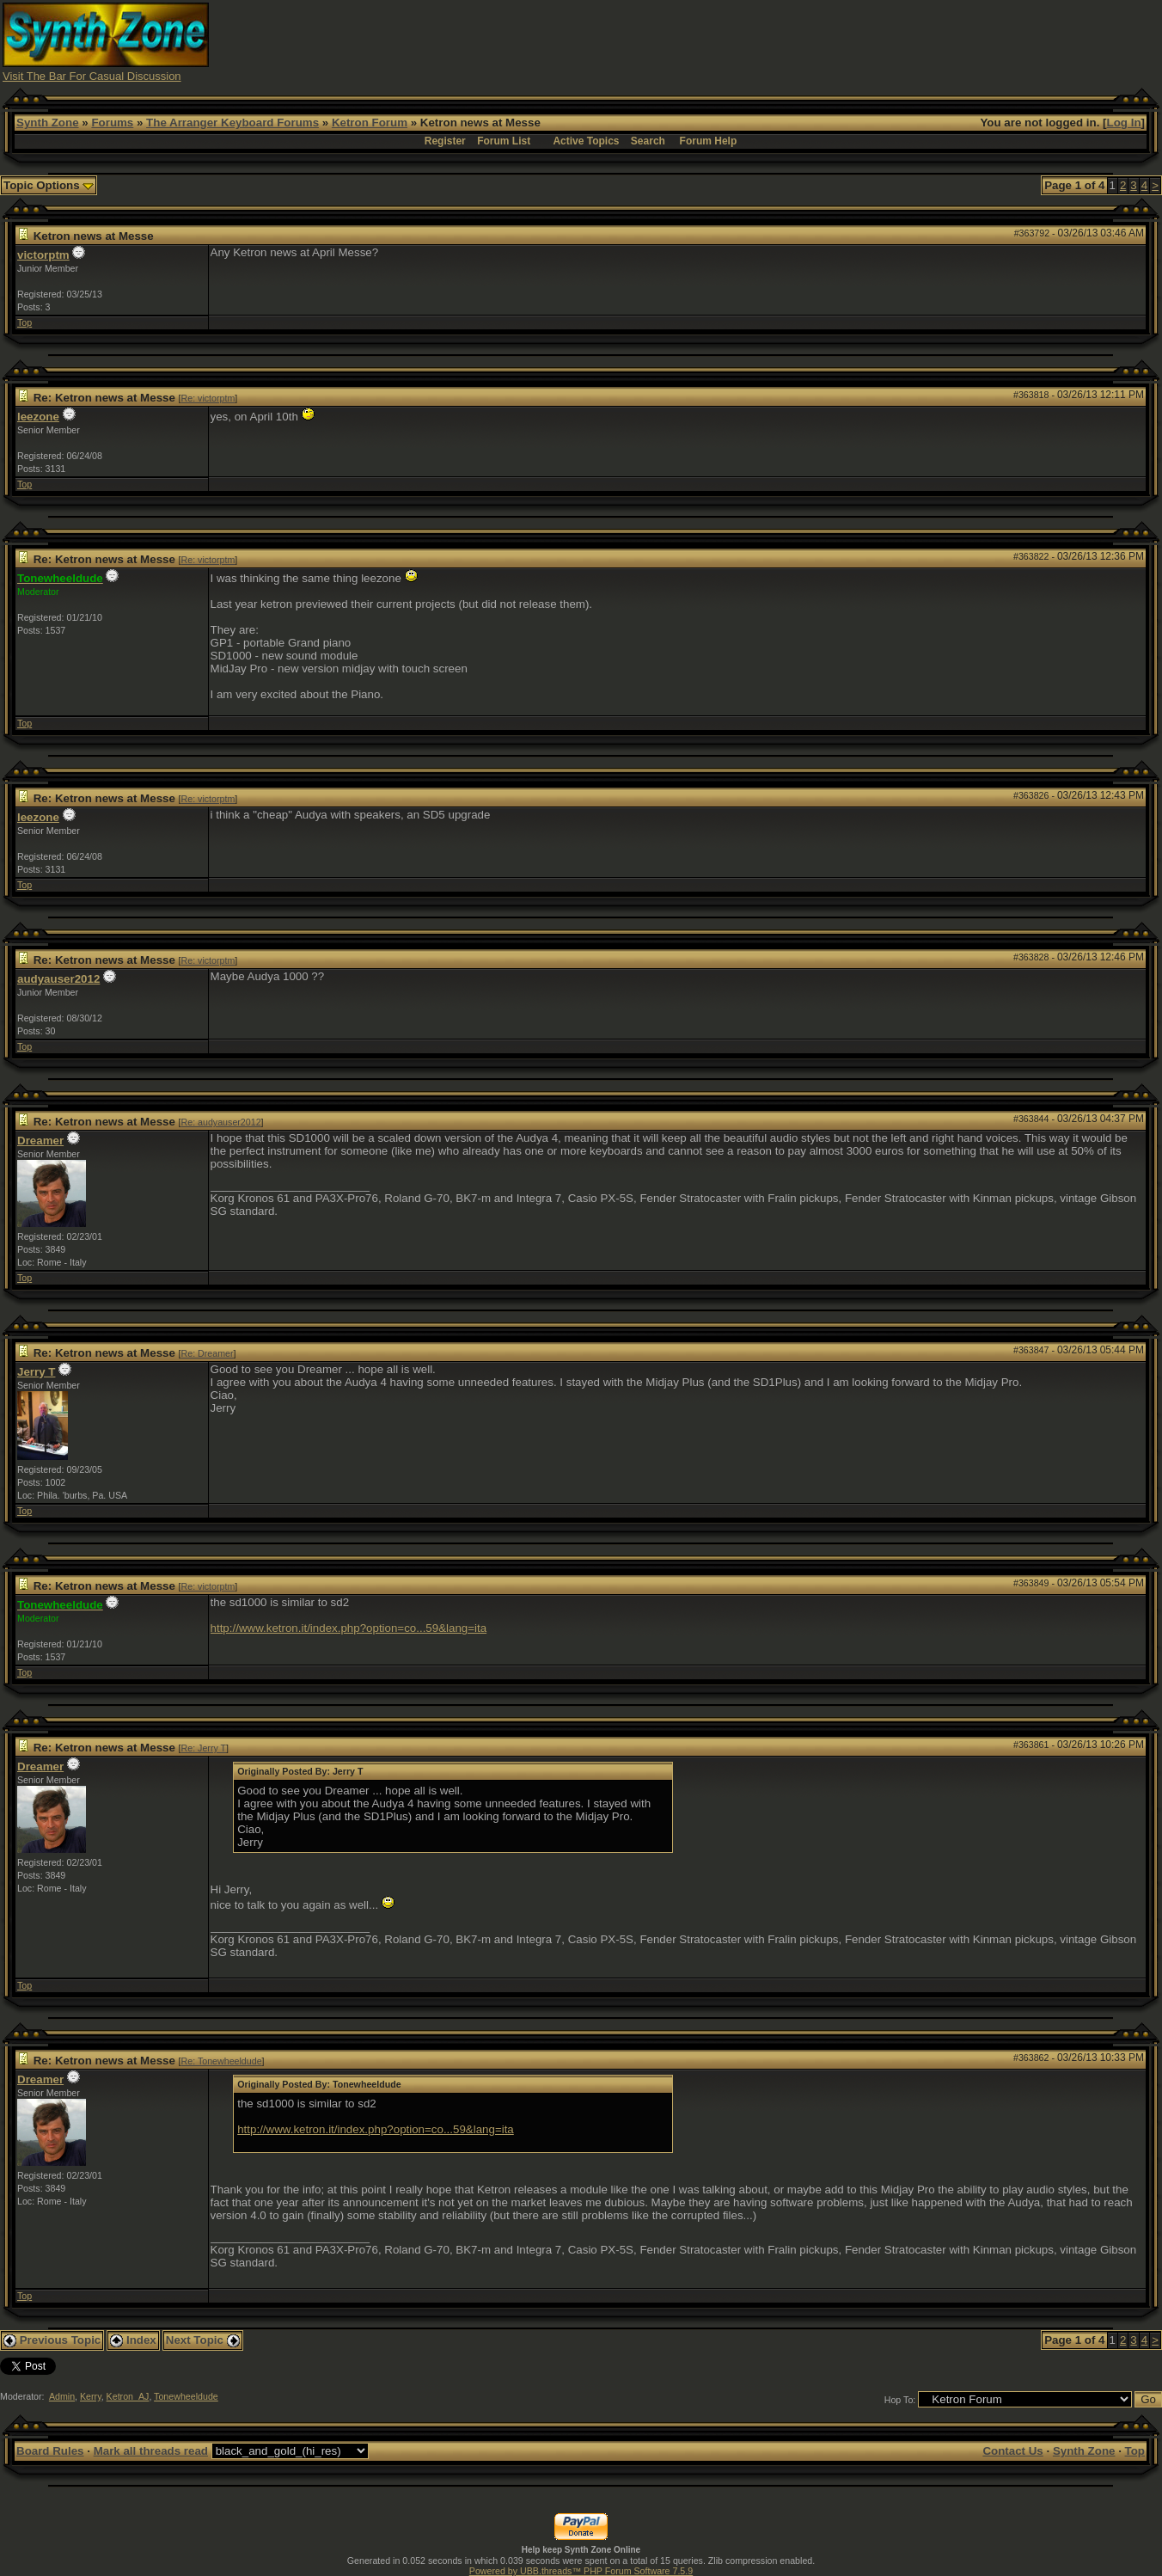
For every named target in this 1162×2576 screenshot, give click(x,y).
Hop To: (900, 2400)
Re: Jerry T (204, 1748)
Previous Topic (52, 2340)
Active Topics (586, 141)
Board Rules (50, 2450)
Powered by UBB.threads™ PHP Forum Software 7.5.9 (581, 2571)
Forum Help (708, 141)
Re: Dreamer (207, 1353)
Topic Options (48, 185)
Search (648, 141)
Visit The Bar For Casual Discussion (92, 76)
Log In (1124, 122)
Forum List (503, 141)
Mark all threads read (151, 2450)
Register (445, 141)
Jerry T (36, 1371)
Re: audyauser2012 (221, 1122)
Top (24, 322)
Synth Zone (47, 122)
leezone (38, 416)
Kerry (90, 2396)
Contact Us (1012, 2450)
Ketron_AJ (128, 2396)
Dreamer (40, 1140)
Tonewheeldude (186, 2396)
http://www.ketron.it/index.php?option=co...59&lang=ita (349, 1628)
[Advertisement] (846, 41)
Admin (62, 2396)
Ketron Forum (369, 122)
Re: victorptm (208, 398)
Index (133, 2340)
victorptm (43, 254)
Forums (112, 122)
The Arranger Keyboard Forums (232, 122)
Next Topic (203, 2340)
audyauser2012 (58, 978)
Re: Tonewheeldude (221, 2061)
